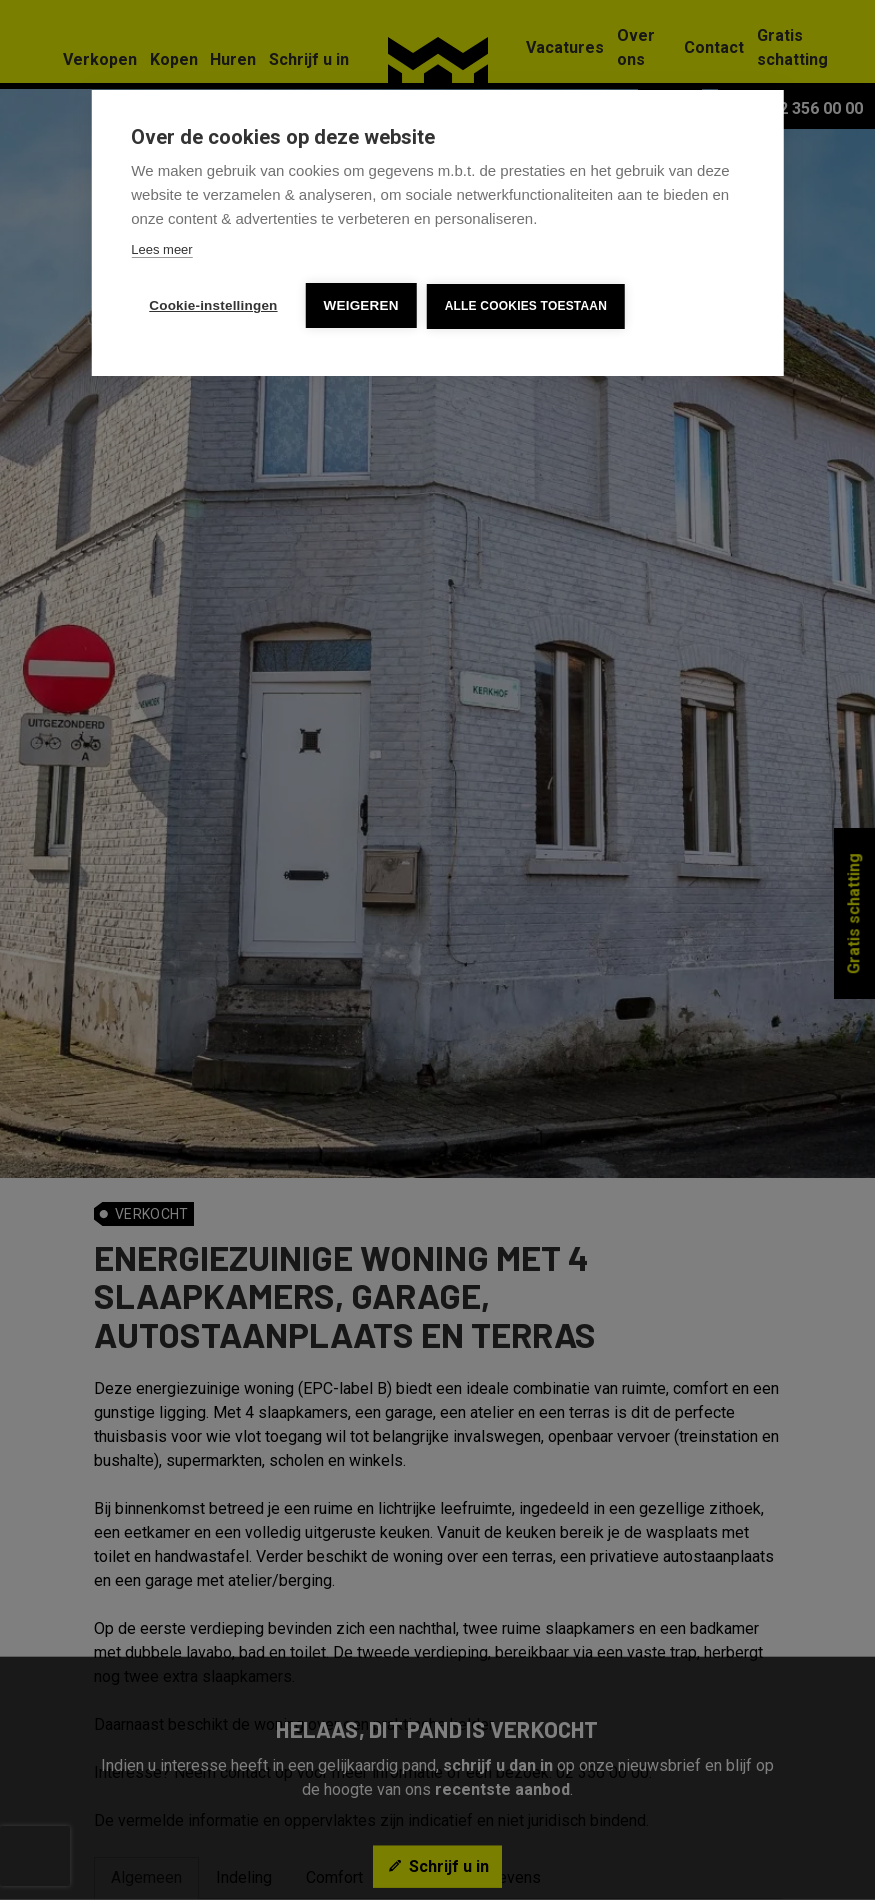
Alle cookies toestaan (526, 306)
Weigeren (361, 305)
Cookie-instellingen (213, 305)
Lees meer (161, 249)
